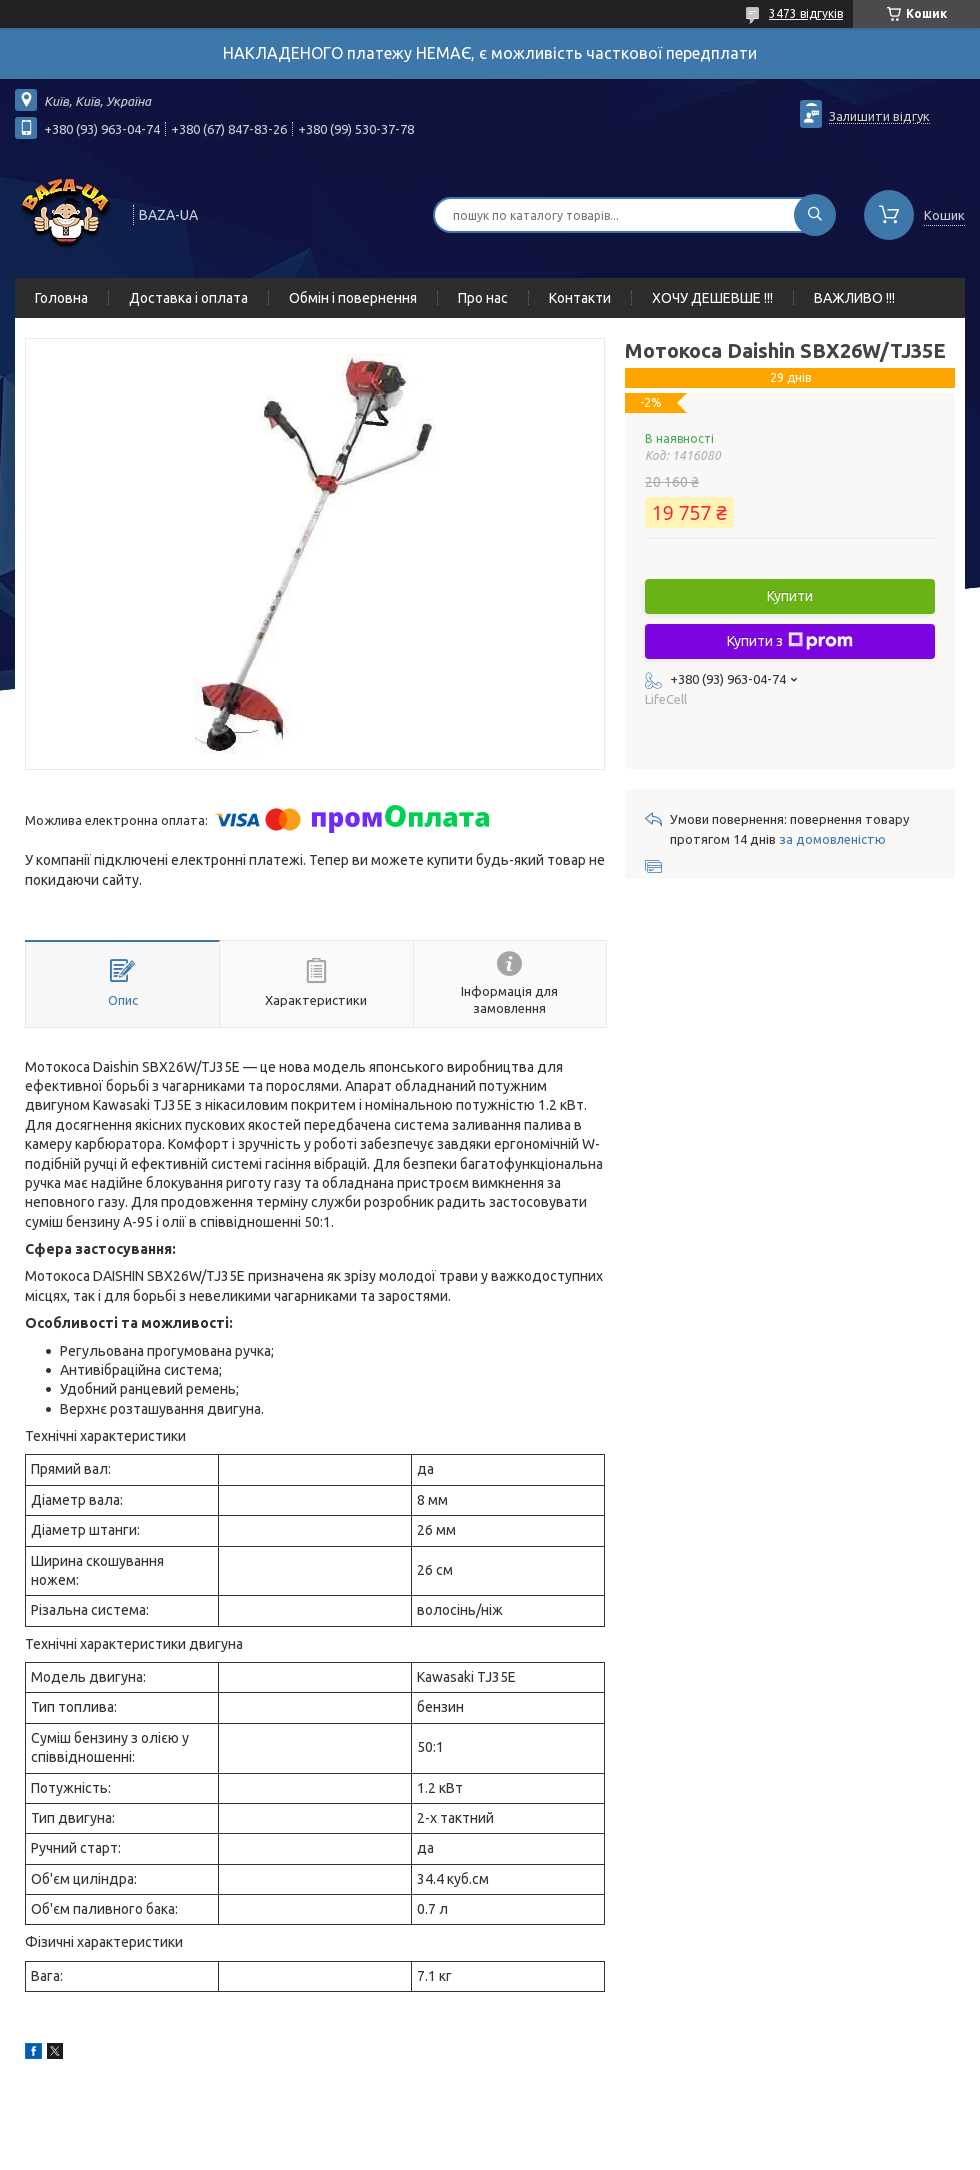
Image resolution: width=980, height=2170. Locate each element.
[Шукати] (815, 215)
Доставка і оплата (188, 298)
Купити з (790, 641)
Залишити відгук (879, 116)
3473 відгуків (806, 13)
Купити (790, 596)
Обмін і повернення (353, 298)
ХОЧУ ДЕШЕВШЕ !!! (712, 298)
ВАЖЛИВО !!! (854, 298)
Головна (61, 298)
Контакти (580, 298)
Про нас (483, 298)
